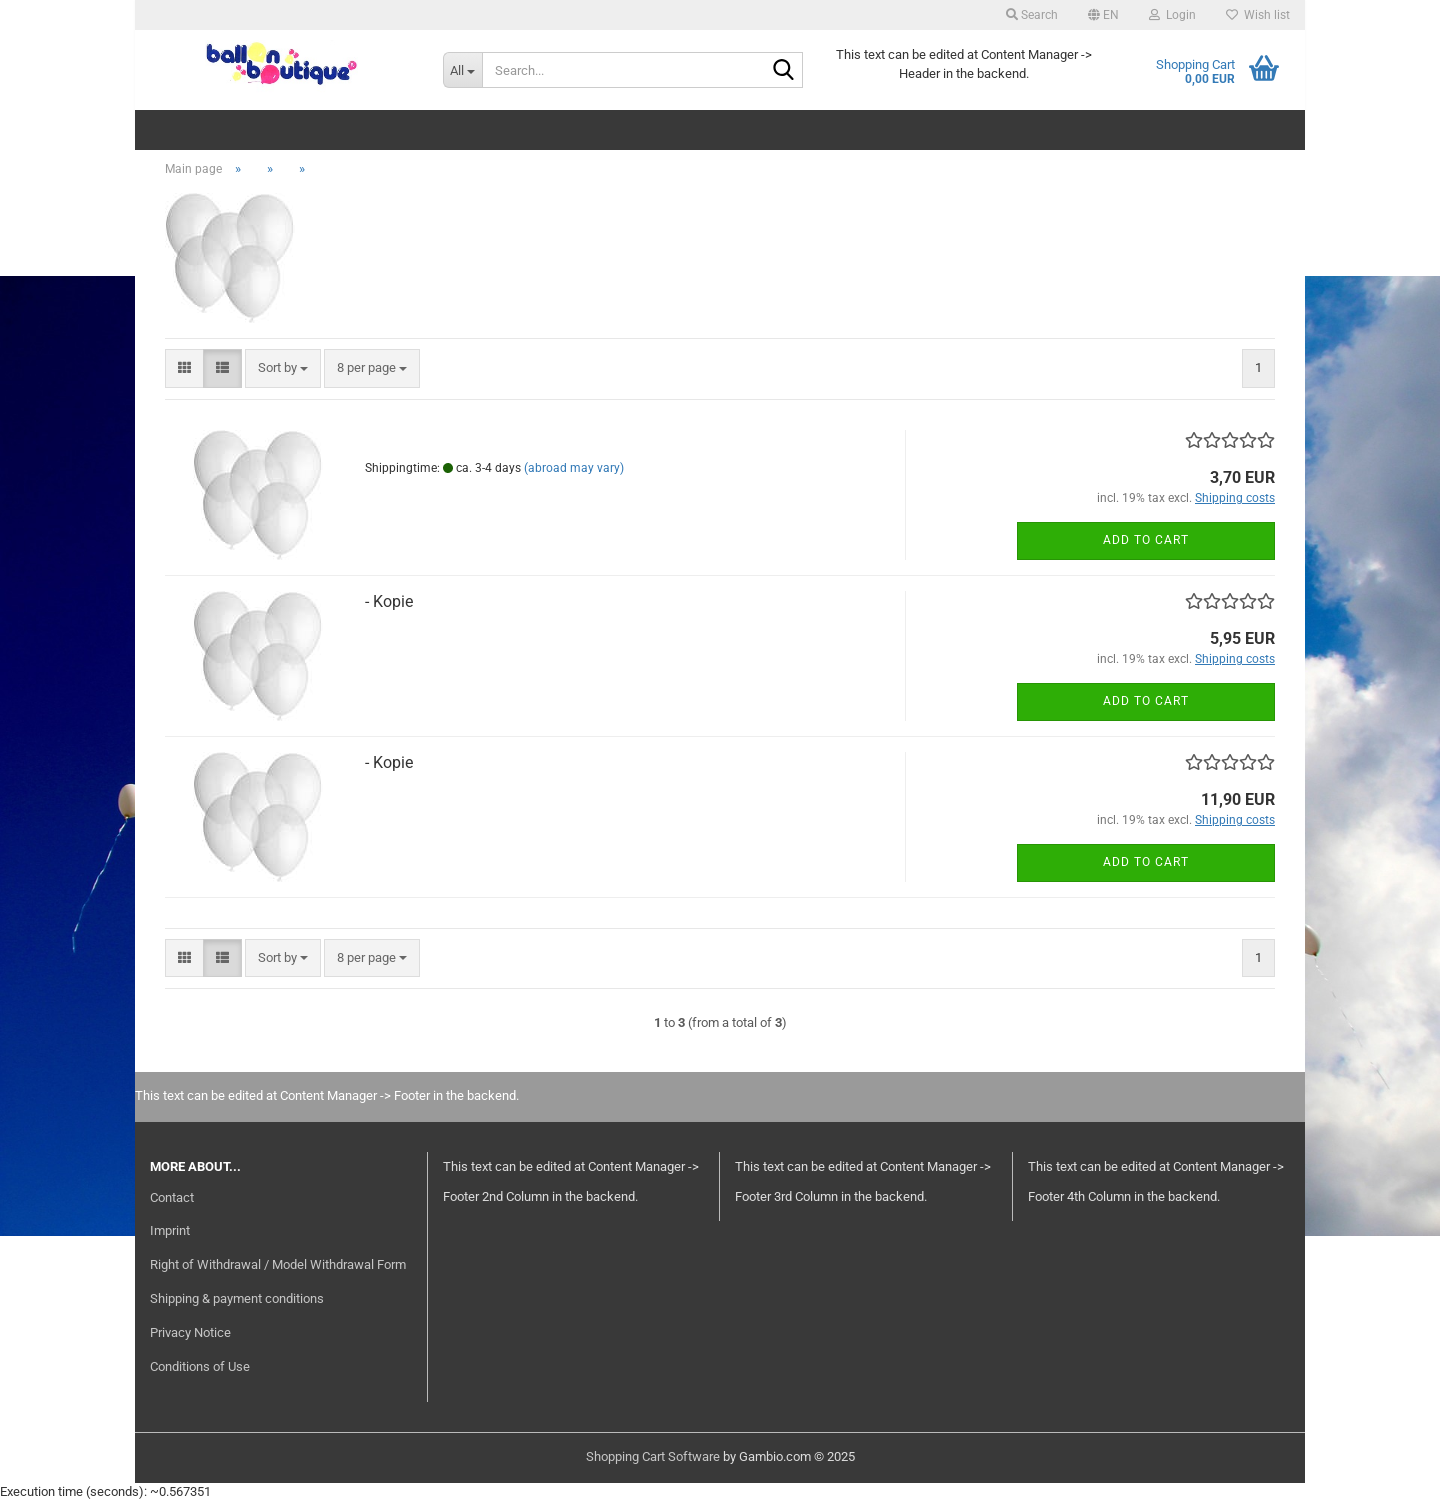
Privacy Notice (190, 1342)
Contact (172, 1207)
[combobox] (283, 379)
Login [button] (1172, 15)
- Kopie (389, 611)
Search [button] (1032, 15)
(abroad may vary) (574, 478)
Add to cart (1146, 551)
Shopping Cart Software (653, 1466)
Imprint (170, 1241)
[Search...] (462, 70)
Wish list (1258, 15)
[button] (1103, 15)
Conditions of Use (200, 1376)
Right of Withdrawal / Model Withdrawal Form (278, 1274)
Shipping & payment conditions (237, 1308)
